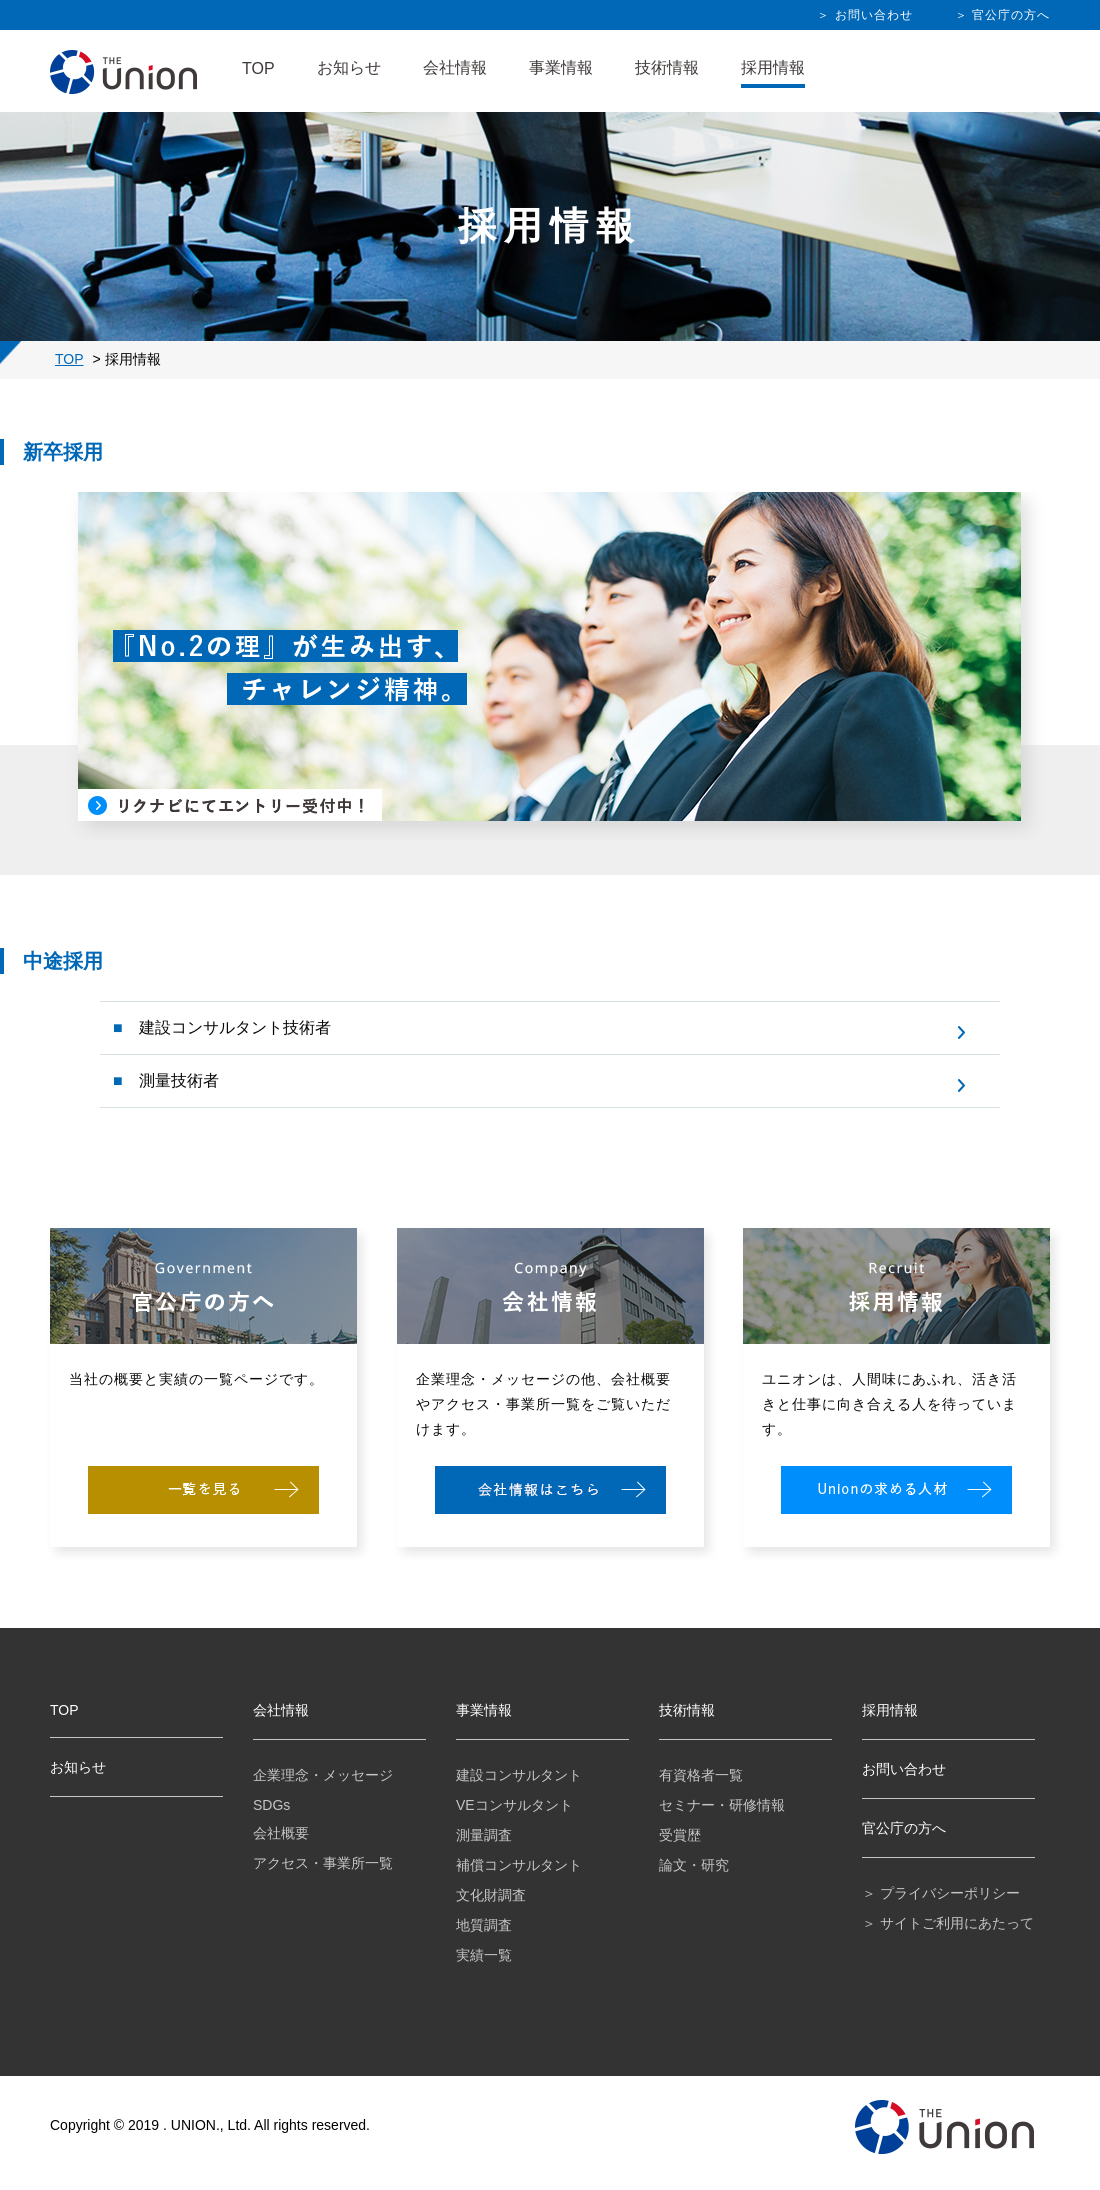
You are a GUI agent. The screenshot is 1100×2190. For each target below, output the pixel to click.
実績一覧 (484, 1955)
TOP (258, 68)
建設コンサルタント (519, 1775)
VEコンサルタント (514, 1805)
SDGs (271, 1805)
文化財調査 (491, 1895)
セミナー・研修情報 (722, 1805)
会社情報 (455, 67)
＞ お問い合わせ (864, 15)
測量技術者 (177, 1080)
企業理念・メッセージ (323, 1775)
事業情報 (561, 67)
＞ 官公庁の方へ (1002, 15)
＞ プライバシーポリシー (941, 1893)
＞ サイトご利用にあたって (948, 1923)
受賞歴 (680, 1835)
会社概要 (281, 1833)
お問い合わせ (904, 1769)
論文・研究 (694, 1865)
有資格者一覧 (701, 1775)
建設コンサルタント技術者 (233, 1027)
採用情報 (773, 67)
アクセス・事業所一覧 (323, 1863)
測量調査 (484, 1835)
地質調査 (484, 1925)
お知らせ (349, 67)
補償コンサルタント (519, 1865)
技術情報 (667, 67)
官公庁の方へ (904, 1828)
